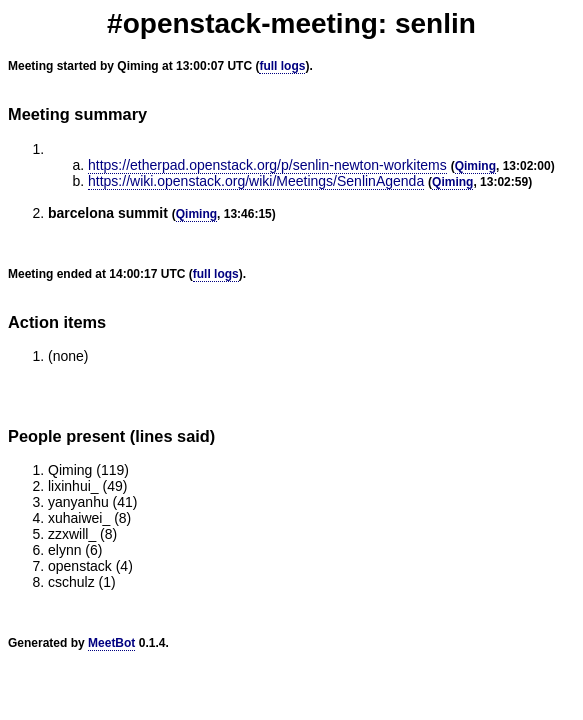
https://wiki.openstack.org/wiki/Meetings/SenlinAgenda (256, 181)
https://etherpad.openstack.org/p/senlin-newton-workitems (267, 165)
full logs (282, 66)
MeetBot (111, 643)
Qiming (475, 166)
